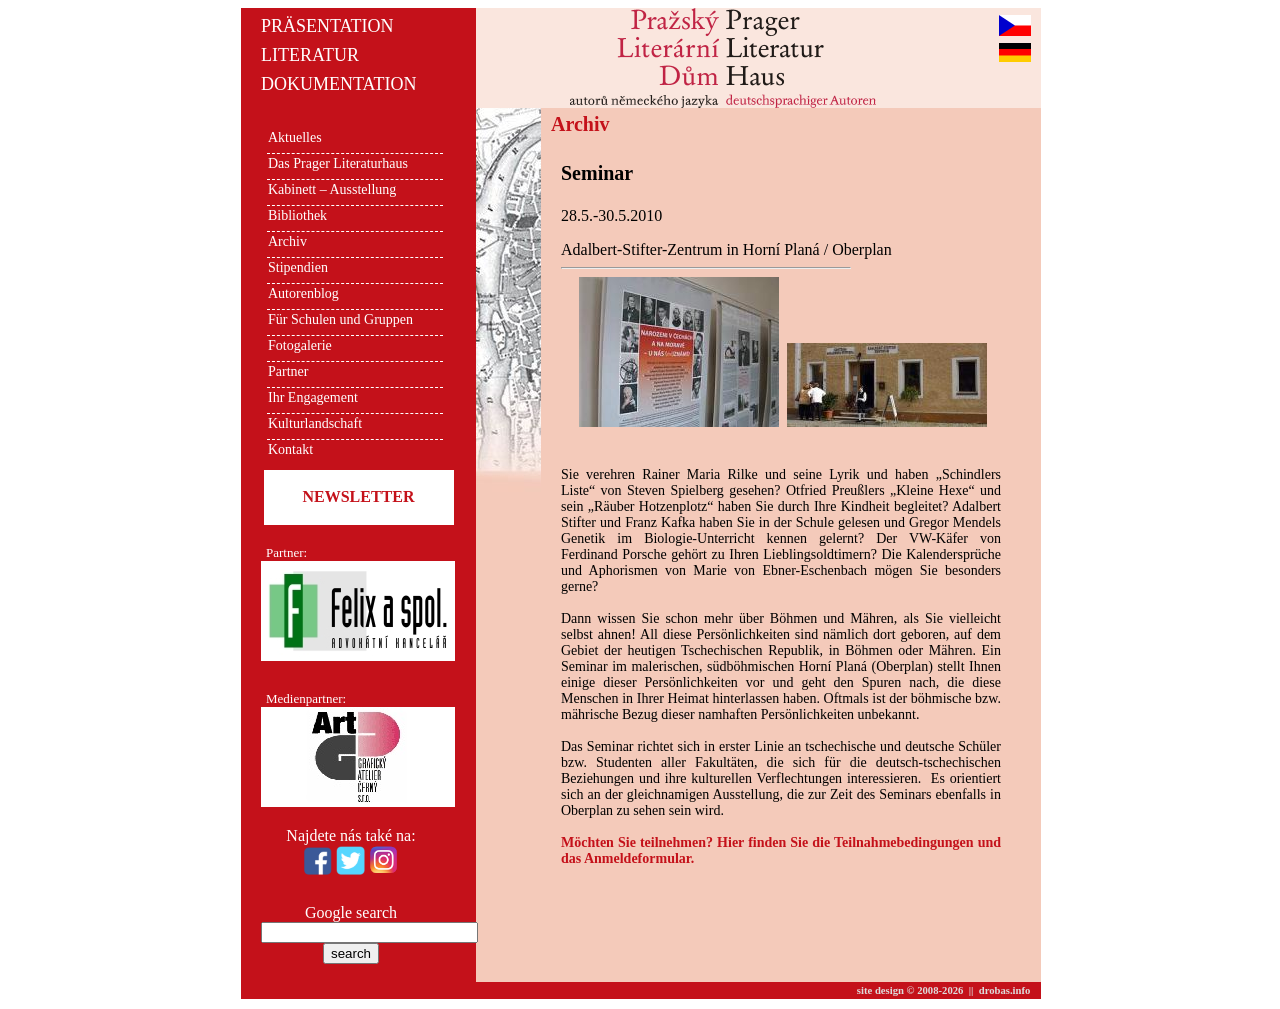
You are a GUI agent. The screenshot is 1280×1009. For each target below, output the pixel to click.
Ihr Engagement (313, 397)
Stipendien (298, 267)
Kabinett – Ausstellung (332, 189)
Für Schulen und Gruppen (340, 319)
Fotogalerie (300, 345)
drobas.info (1005, 990)
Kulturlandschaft (315, 423)
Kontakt (290, 449)
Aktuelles (295, 137)
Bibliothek (297, 215)
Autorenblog (303, 293)
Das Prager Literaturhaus (338, 163)
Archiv (287, 241)
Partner (288, 371)
